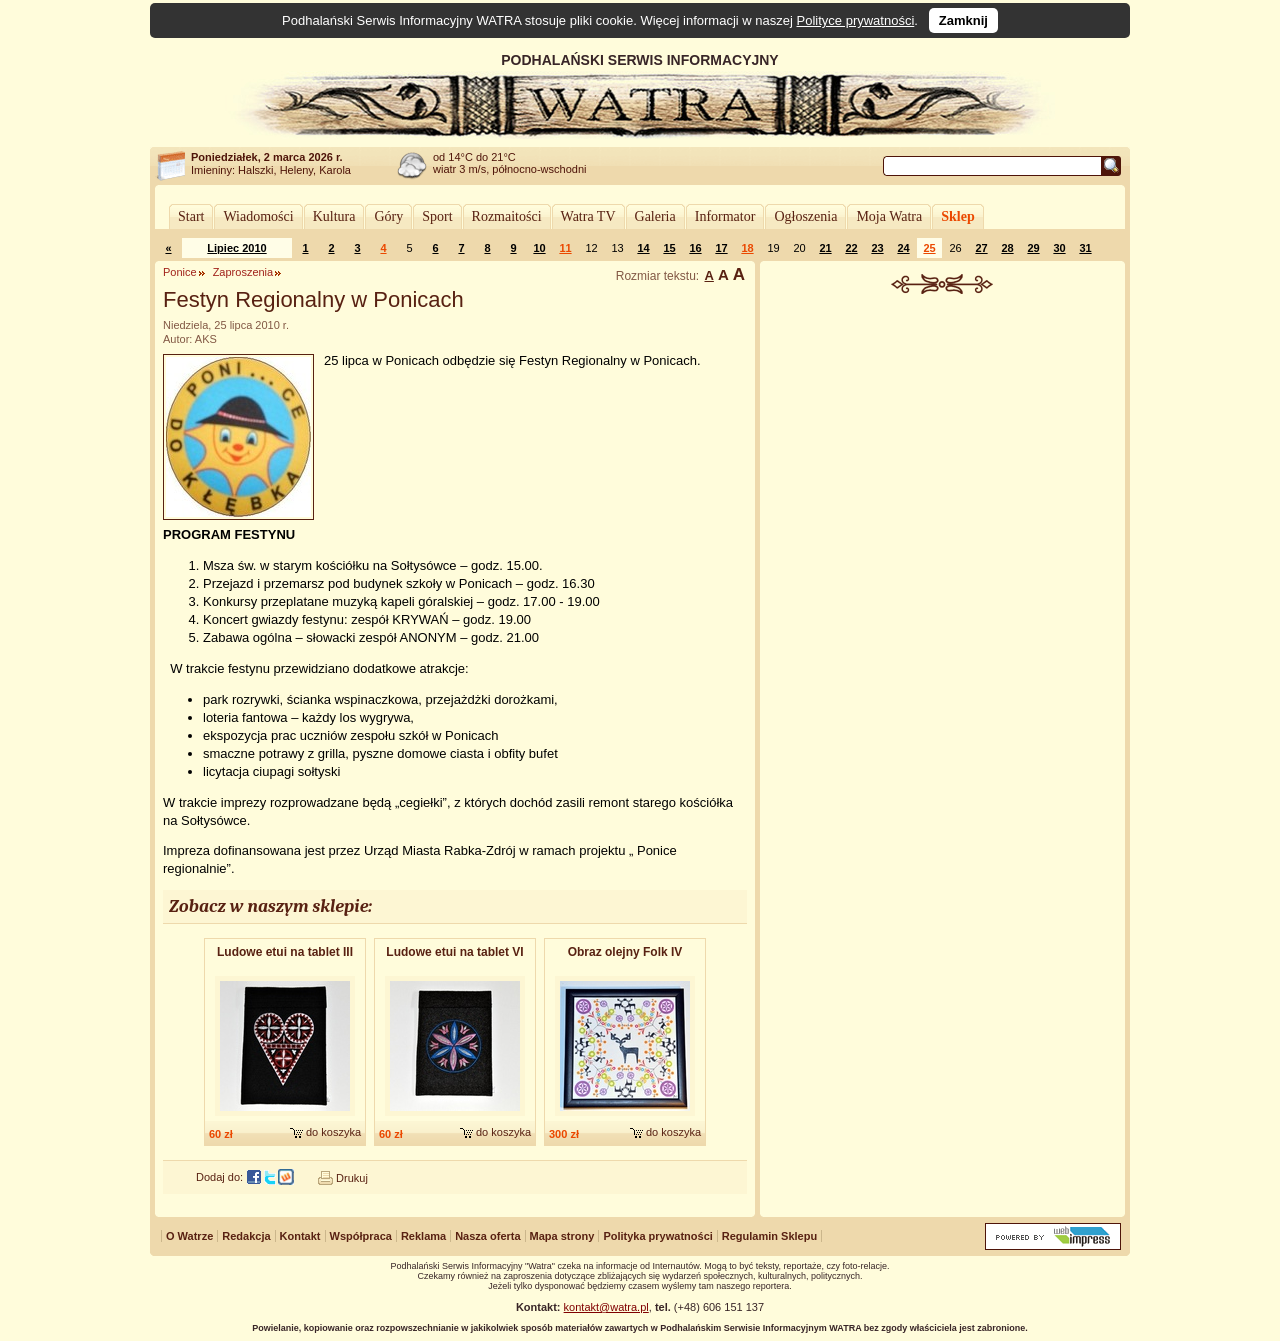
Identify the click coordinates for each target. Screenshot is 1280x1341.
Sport (437, 216)
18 (747, 248)
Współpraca (361, 1236)
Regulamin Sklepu (769, 1236)
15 (669, 248)
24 (903, 248)
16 (695, 248)
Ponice (180, 272)
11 (565, 248)
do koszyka (333, 1132)
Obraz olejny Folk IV (625, 952)
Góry (388, 216)
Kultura (334, 216)
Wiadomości (258, 216)
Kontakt (300, 1236)
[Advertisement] (943, 444)
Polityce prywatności (856, 20)
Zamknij (963, 20)
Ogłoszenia (805, 216)
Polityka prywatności (657, 1236)
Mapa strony (562, 1236)
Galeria (655, 216)
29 (1033, 248)
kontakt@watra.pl (606, 1307)
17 (721, 248)
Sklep (957, 216)
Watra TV (588, 216)
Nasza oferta (487, 1236)
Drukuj (352, 1178)
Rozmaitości (507, 216)
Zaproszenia (243, 272)
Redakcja (246, 1236)
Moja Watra (889, 216)
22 (851, 248)
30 (1059, 248)
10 (539, 248)
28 (1007, 248)
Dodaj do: (219, 1177)
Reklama (423, 1236)
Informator (725, 216)
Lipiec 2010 (236, 248)
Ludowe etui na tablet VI (454, 952)
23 (877, 248)
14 (643, 248)
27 (981, 248)
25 (929, 248)
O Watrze (189, 1236)
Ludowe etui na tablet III (285, 952)
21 (825, 248)
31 (1085, 248)
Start (191, 216)
